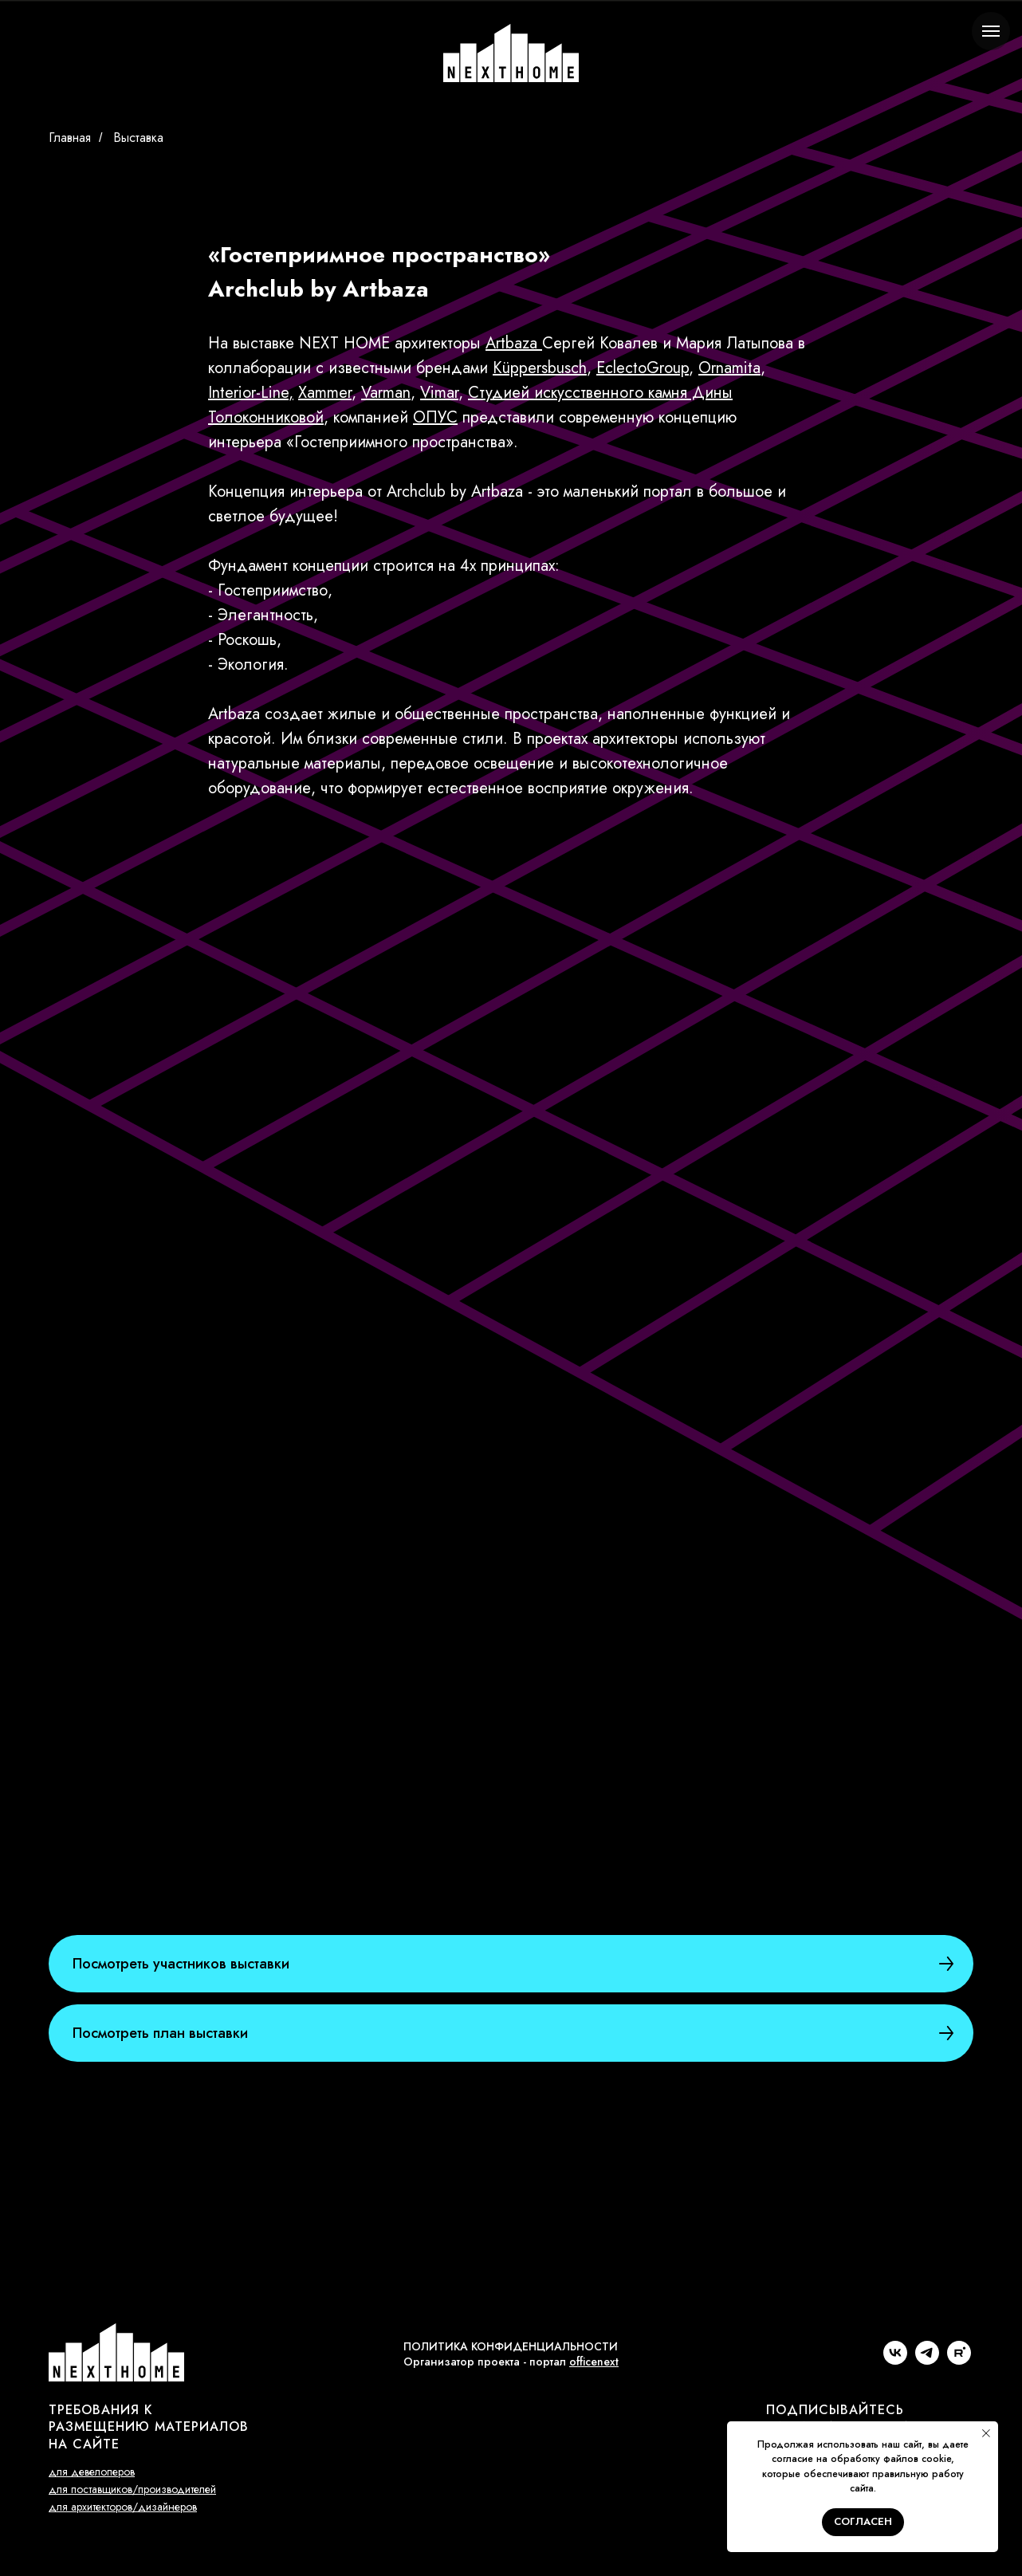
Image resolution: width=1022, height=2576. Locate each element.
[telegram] (927, 2360)
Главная (70, 137)
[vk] (895, 2360)
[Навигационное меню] (991, 31)
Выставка (138, 137)
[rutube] (959, 2360)
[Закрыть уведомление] (986, 2433)
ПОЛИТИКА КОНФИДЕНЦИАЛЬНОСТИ (510, 2346)
